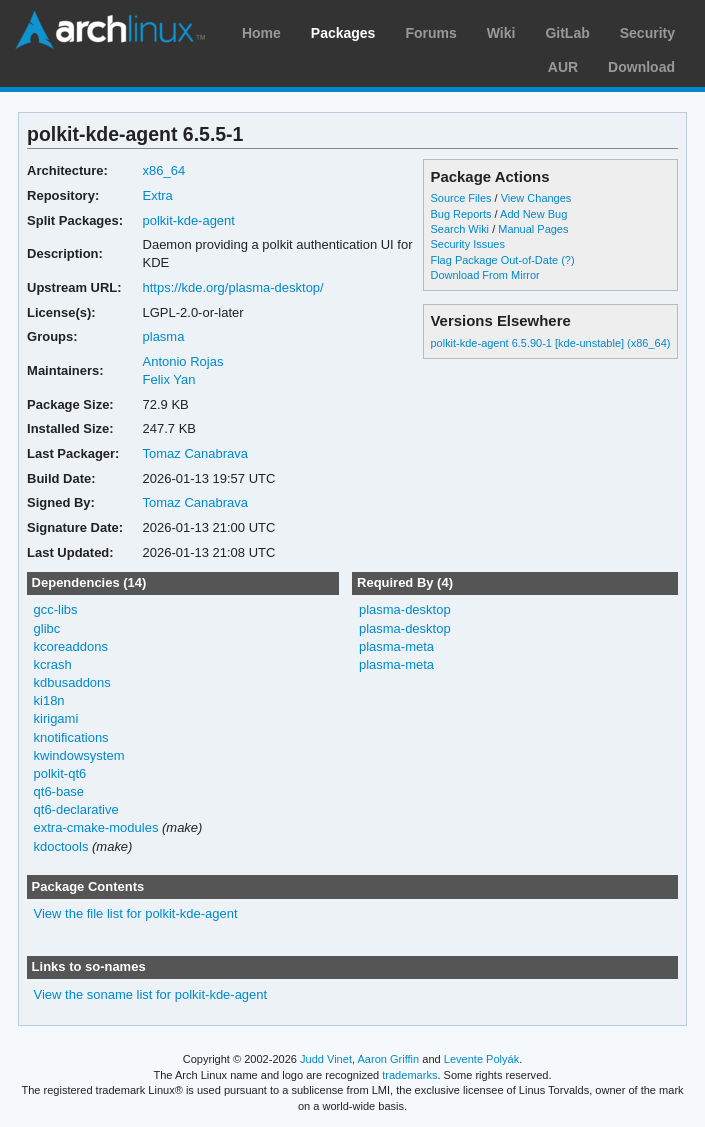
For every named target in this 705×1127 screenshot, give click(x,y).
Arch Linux (110, 30)
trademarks (409, 1075)
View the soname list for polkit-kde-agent (151, 994)
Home (261, 33)
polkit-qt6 (60, 773)
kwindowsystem (79, 755)
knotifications (71, 737)
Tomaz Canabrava (195, 453)
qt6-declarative (76, 809)
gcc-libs (56, 609)
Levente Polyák (481, 1059)
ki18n (49, 700)
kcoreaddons (71, 646)
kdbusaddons (72, 682)
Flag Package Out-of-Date (494, 260)
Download (641, 67)
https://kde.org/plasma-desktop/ (233, 287)
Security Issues (467, 244)
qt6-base (59, 791)
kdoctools (61, 846)
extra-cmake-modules (96, 827)
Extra (158, 195)
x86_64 (164, 170)
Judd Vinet (326, 1059)
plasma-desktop (405, 609)
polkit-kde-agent (189, 220)
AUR (563, 67)
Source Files (460, 198)
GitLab (567, 33)
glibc (47, 628)
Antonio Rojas (183, 361)
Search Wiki (459, 229)
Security (647, 33)
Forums (430, 33)
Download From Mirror (484, 275)
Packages (343, 33)
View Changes (536, 198)
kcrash (53, 664)
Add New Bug (533, 214)
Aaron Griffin (388, 1059)
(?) (567, 260)
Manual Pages (533, 229)
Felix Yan (169, 379)
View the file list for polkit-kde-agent (136, 913)
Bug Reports (460, 214)
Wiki (501, 33)
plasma (164, 336)
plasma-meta (396, 646)
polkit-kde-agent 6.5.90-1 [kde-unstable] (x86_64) (550, 343)
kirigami (56, 718)
